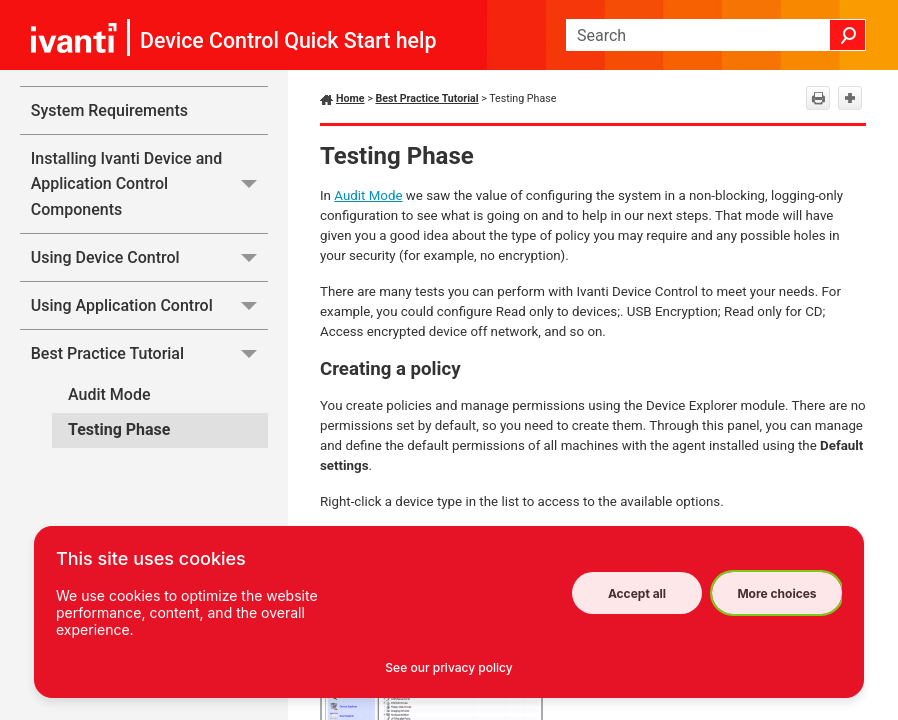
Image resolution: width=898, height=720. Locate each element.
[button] (848, 35)
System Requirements (109, 110)
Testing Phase (119, 429)
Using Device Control (149, 257)
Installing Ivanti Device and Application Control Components (149, 184)
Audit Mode (109, 394)
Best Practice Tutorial (149, 353)
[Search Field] (716, 35)
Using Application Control (149, 305)
